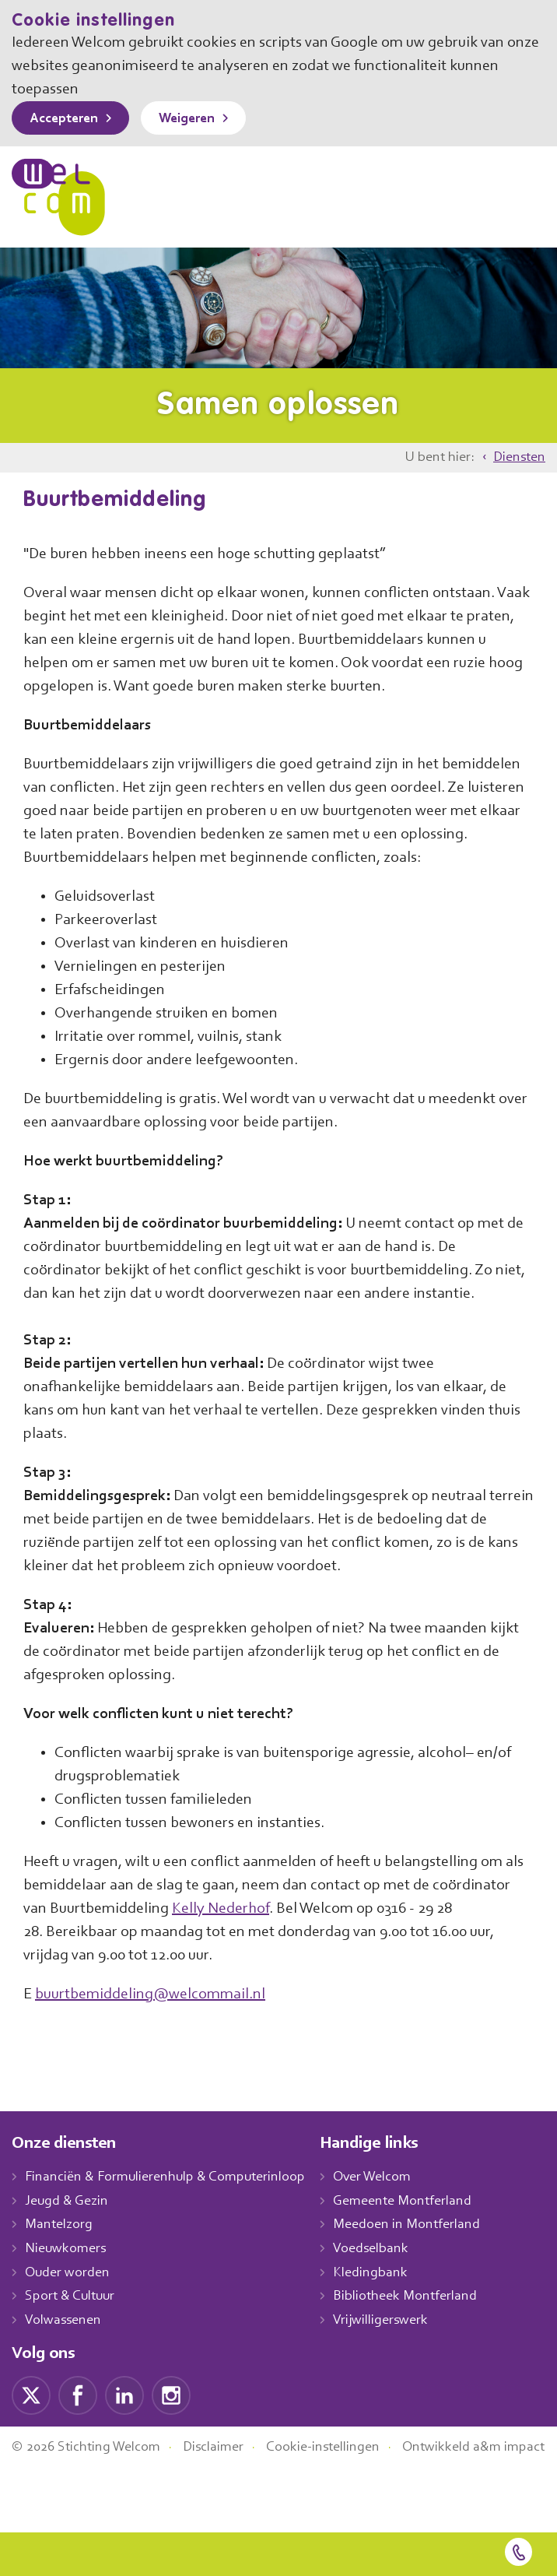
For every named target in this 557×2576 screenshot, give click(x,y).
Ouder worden (69, 2320)
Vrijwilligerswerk (397, 2367)
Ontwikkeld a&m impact (85, 2512)
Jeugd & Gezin (71, 2248)
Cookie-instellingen (341, 2494)
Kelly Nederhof (312, 1955)
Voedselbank (388, 2296)
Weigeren (197, 119)
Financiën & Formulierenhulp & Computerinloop (172, 2224)
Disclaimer (225, 2494)
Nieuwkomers (67, 2296)
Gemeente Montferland (419, 2248)
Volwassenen (66, 2367)
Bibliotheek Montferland (421, 2344)
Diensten (517, 458)
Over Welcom (390, 2224)
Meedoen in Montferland (423, 2272)
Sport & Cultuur (73, 2344)
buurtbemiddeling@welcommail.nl (154, 2041)
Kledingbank (386, 2320)
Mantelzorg (59, 2272)
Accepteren (68, 119)
